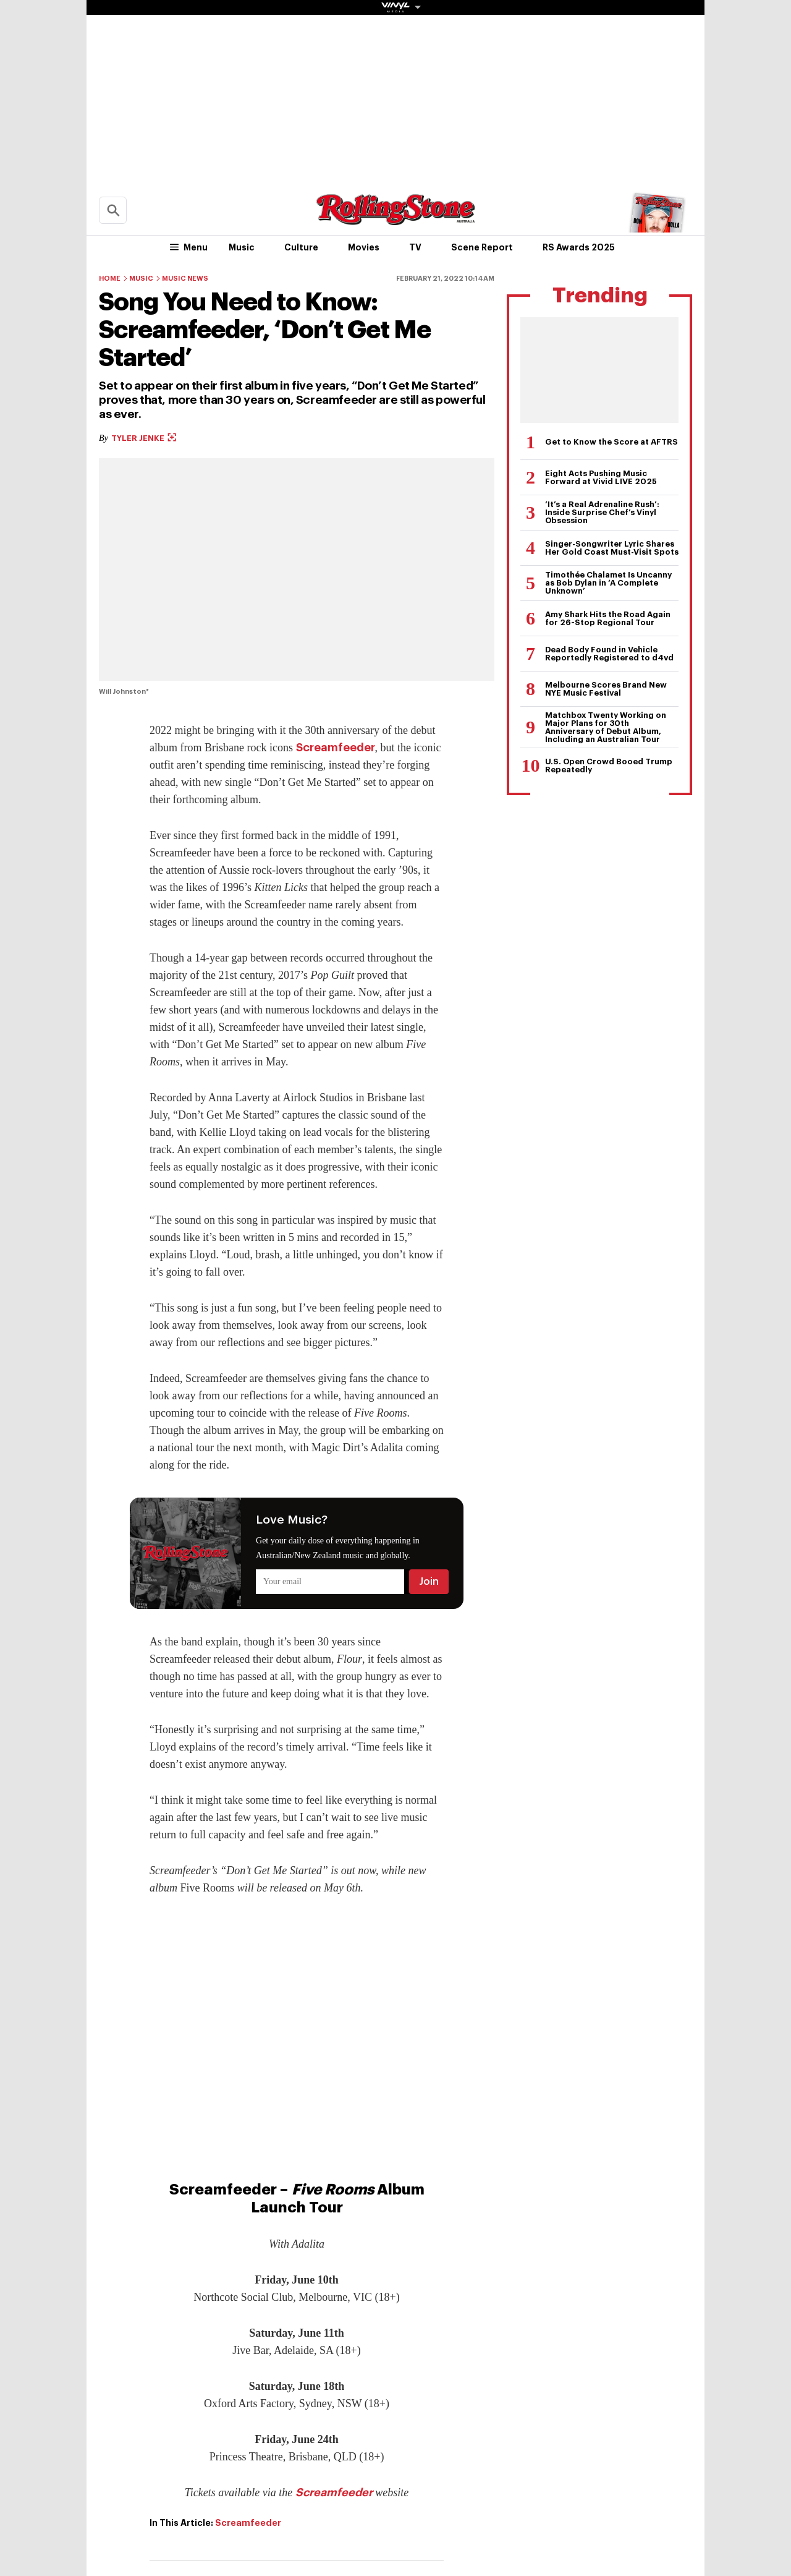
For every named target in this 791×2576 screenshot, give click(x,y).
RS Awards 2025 (579, 247)
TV (415, 247)
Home (110, 278)
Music (242, 247)
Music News (185, 278)
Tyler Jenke (143, 438)
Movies (363, 247)
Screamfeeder (335, 747)
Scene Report (482, 247)
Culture (301, 247)
